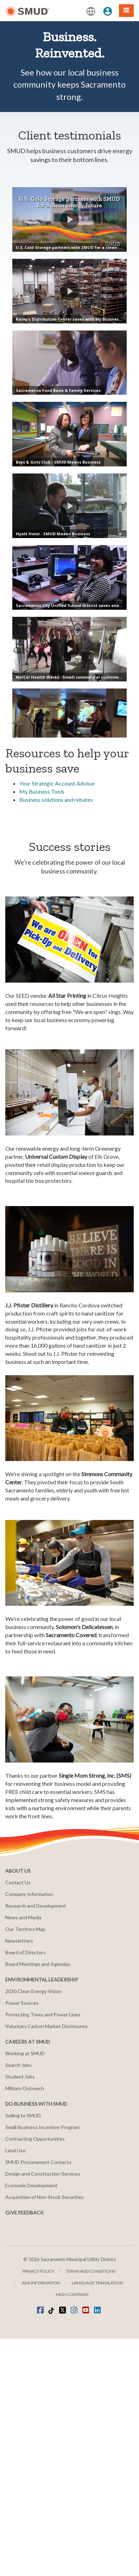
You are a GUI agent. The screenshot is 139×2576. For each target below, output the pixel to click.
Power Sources (22, 2240)
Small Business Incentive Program (42, 2364)
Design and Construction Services (42, 2411)
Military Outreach (24, 2325)
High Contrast (72, 2531)
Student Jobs (20, 2314)
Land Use (15, 2388)
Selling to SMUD (23, 2353)
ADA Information (41, 2520)
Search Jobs (18, 2302)
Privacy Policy (38, 2508)
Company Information (29, 2131)
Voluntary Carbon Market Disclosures (46, 2263)
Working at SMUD (25, 2291)
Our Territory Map (25, 2166)
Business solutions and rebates (56, 1036)
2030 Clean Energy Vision (33, 2228)
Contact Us (18, 2120)
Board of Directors (25, 2190)
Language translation (97, 2520)
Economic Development (31, 2423)
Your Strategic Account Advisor (57, 1020)
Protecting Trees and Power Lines (43, 2252)
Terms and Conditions (90, 2508)
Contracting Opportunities (35, 2376)
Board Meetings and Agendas (37, 2201)
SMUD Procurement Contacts (38, 2399)
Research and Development (35, 2143)
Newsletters (19, 2178)
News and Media (23, 2155)
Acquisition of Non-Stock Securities (44, 2434)
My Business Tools (41, 1028)
